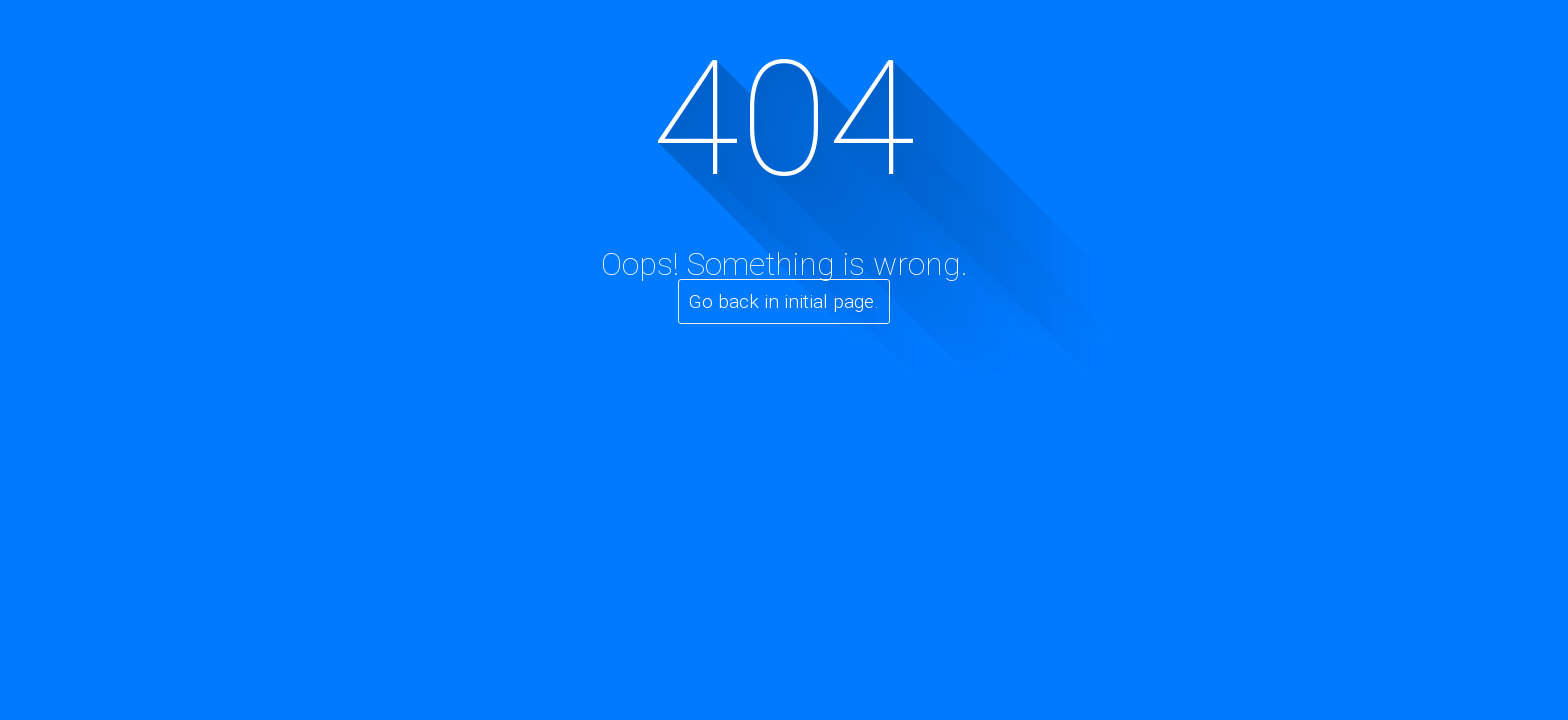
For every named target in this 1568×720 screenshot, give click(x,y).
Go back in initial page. (784, 301)
